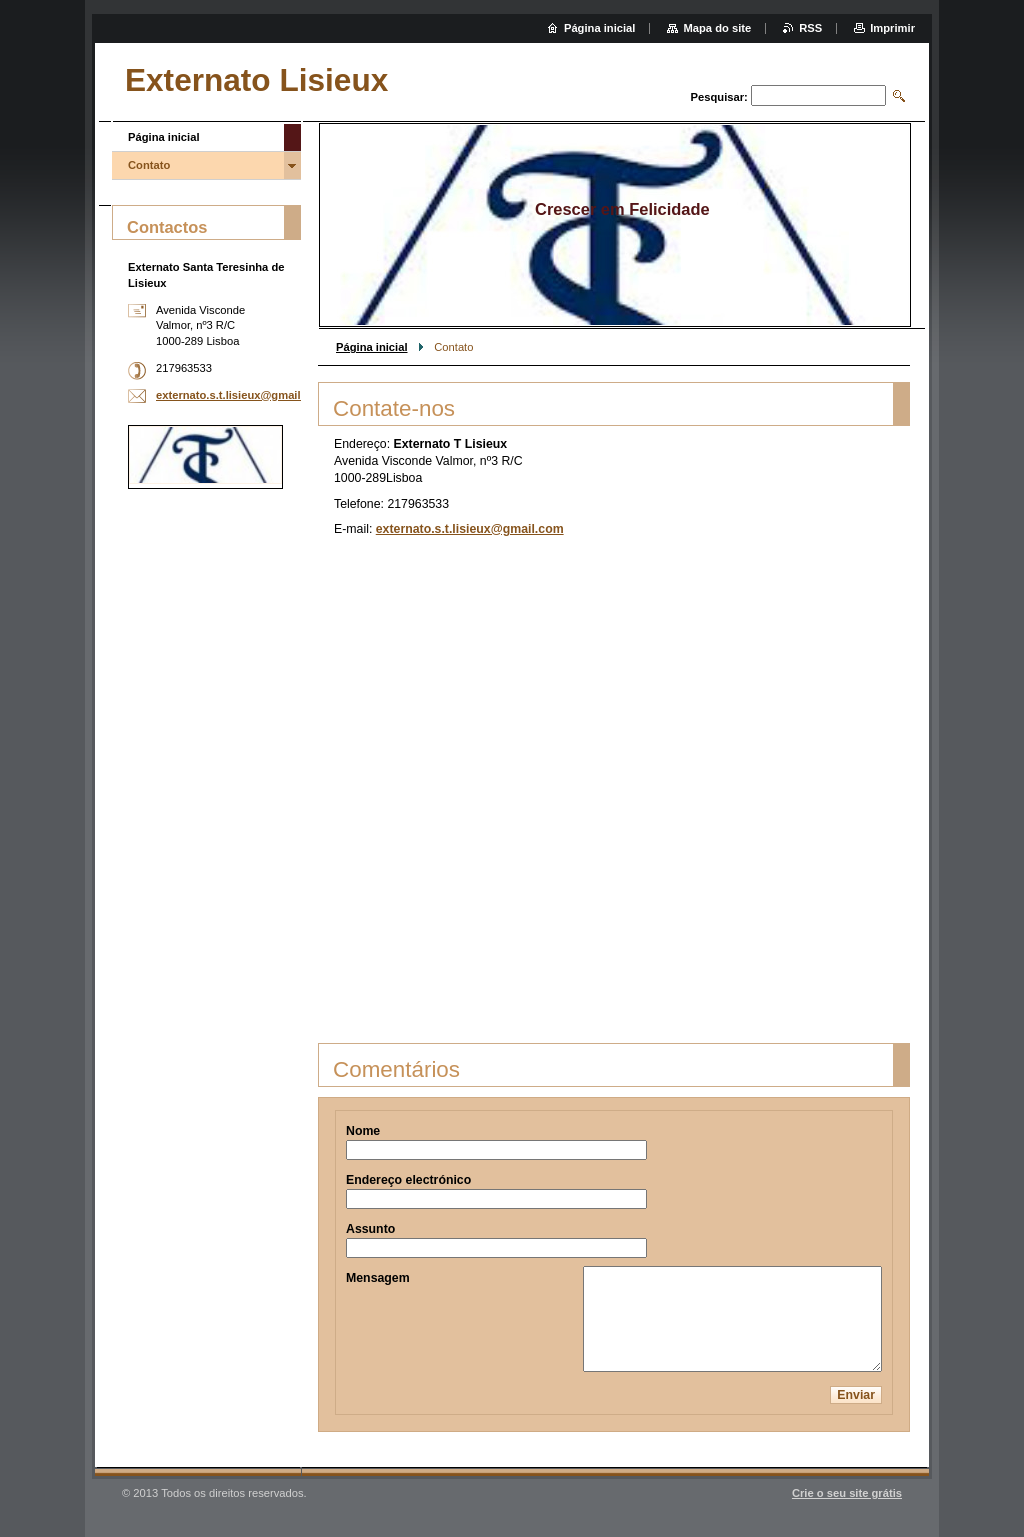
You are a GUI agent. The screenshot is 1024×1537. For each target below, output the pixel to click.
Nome (363, 1131)
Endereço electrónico (408, 1180)
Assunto (370, 1229)
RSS (810, 28)
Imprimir (892, 28)
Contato (149, 165)
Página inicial (372, 347)
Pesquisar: (719, 97)
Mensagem (378, 1278)
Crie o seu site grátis (847, 1493)
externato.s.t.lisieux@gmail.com (470, 529)
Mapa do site (717, 28)
